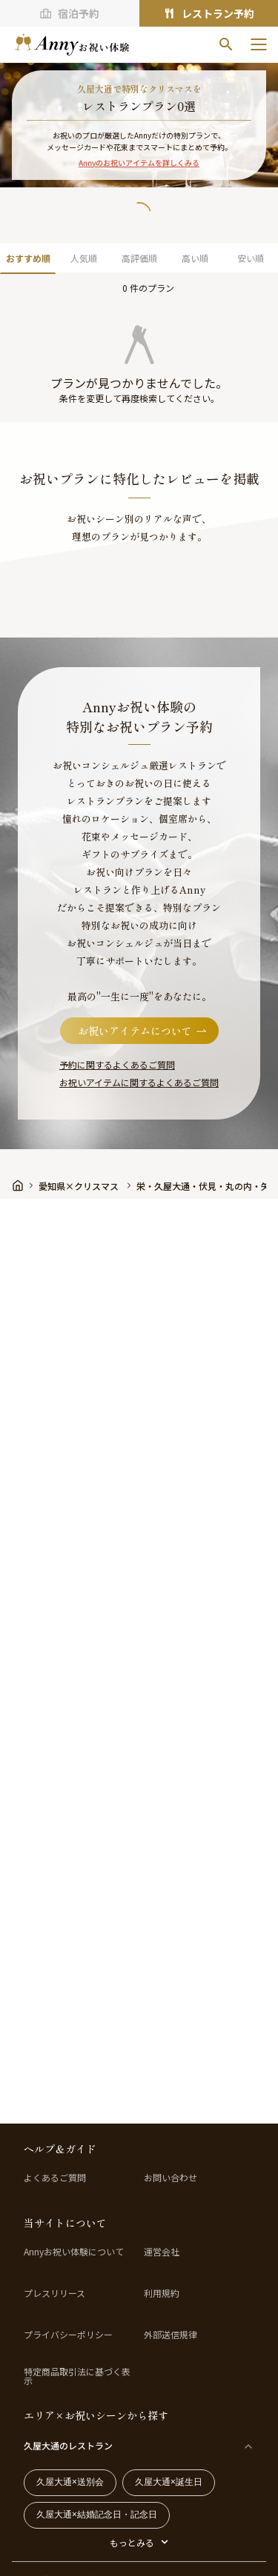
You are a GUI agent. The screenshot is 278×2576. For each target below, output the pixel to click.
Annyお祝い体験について (74, 2251)
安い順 (250, 258)
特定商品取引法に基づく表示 (77, 2376)
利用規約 (161, 2293)
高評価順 (139, 258)
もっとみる (132, 2542)
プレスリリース (54, 2293)
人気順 (83, 258)
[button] (139, 338)
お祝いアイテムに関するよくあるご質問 (139, 1082)
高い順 (195, 258)
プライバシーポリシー (68, 2334)
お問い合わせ (170, 2177)
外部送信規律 (170, 2334)
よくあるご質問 (55, 2177)
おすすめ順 (28, 258)
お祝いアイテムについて (144, 1030)
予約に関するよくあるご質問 (117, 1064)
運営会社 (161, 2251)
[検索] (226, 44)
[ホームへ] (72, 44)
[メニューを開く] (258, 44)
